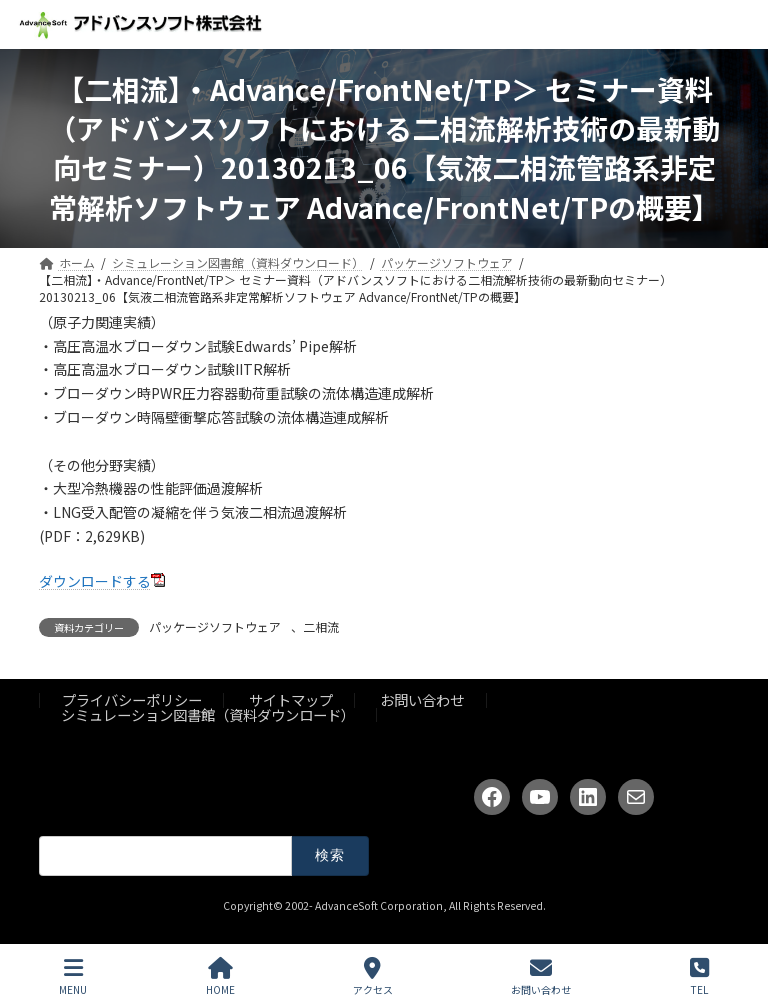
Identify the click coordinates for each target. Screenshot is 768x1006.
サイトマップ (291, 700)
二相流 (321, 626)
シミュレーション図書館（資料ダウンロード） (208, 714)
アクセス (373, 976)
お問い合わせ (422, 700)
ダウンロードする (95, 581)
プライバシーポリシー (132, 700)
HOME (220, 976)
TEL (699, 976)
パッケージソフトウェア (215, 626)
